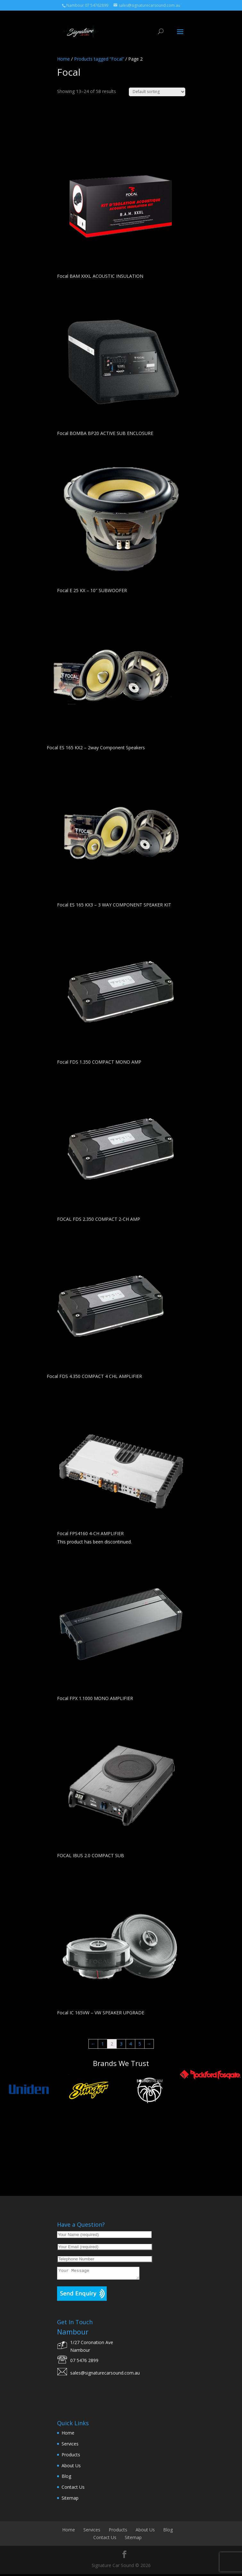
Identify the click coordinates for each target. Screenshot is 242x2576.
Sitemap (70, 2500)
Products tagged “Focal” (99, 59)
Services (70, 2446)
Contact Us (73, 2489)
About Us (71, 2467)
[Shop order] (157, 92)
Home (63, 59)
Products (71, 2456)
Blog (66, 2478)
